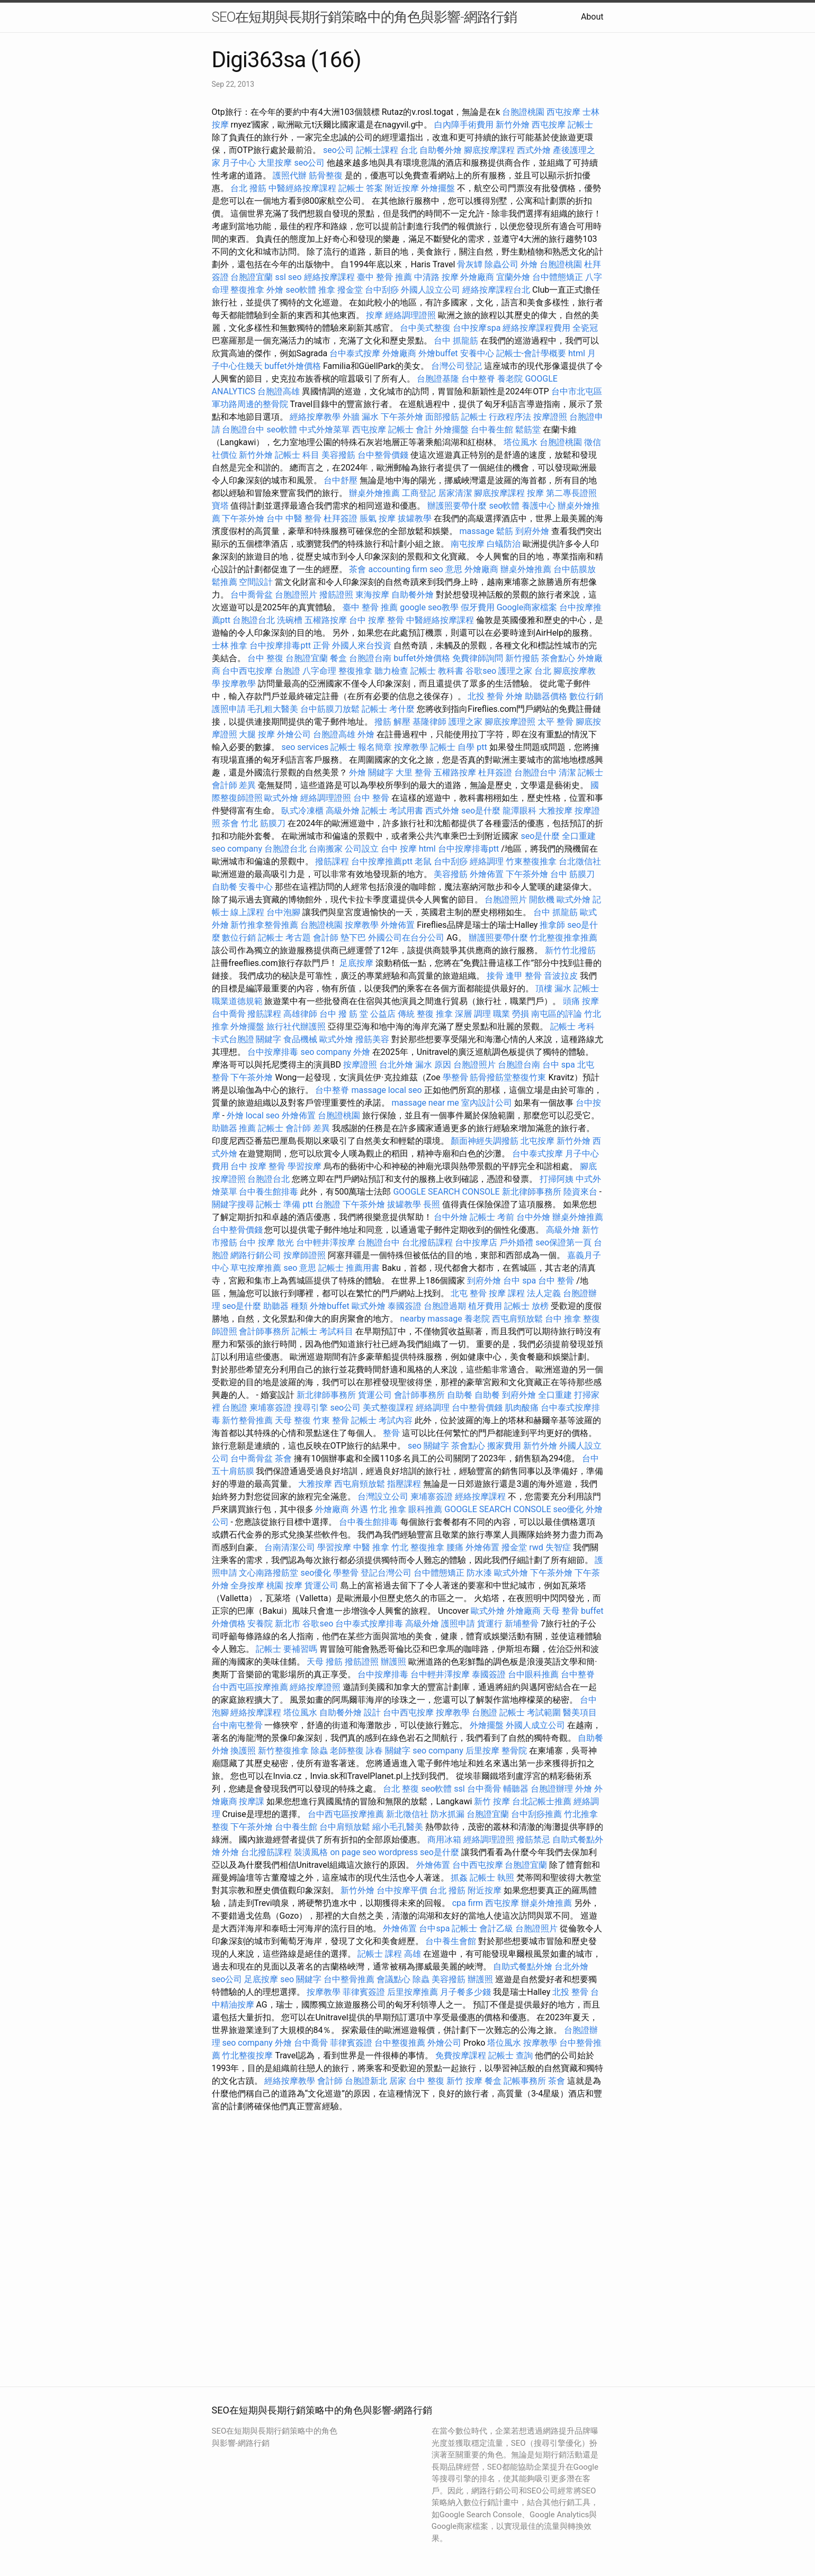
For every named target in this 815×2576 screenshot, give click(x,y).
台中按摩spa (476, 328)
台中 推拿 (563, 1319)
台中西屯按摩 (247, 671)
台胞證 (287, 671)
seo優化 (568, 1509)
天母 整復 (293, 1420)
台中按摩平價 (402, 1890)
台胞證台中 (243, 429)
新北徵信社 (407, 1814)
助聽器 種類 (285, 1306)
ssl (280, 277)
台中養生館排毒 (268, 1192)
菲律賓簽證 (364, 1992)
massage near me (425, 1103)
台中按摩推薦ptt (381, 861)
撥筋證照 (336, 595)
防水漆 (479, 1573)
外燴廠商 (477, 277)
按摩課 (251, 1801)
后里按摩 (482, 1751)
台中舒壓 (340, 480)
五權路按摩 (325, 620)
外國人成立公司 (535, 1725)
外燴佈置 (487, 874)
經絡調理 (487, 861)
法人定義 (544, 1293)
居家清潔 (455, 493)
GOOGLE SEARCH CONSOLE (446, 1192)
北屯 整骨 (469, 1293)
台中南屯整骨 (237, 1725)
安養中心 (477, 353)
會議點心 (393, 1979)
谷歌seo (480, 671)
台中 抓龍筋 (456, 341)
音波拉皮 (561, 976)
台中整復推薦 (399, 2043)
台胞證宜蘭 (251, 277)
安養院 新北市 (273, 1624)
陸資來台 (580, 1192)
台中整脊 (478, 379)
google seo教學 (429, 607)
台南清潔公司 (289, 1547)
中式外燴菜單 (324, 429)
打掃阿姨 (557, 1179)
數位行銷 (586, 696)
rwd (536, 1547)
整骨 (391, 1433)
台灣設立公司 (382, 1497)
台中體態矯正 (557, 277)
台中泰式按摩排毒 (369, 1624)
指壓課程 (404, 1484)
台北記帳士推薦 (541, 1801)
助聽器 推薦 (234, 1128)
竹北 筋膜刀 (263, 823)
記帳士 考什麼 (388, 709)
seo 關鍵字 (428, 1446)
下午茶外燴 (402, 417)
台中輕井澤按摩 (325, 1242)
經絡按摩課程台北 (496, 290)
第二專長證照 (571, 493)
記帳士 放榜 (526, 1306)
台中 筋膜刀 (572, 874)
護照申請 (229, 709)
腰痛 (454, 1547)
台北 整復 (401, 1789)
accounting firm (397, 569)
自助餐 (224, 887)
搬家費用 (504, 1446)
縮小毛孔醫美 (397, 1827)
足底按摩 (356, 963)
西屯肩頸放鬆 (517, 1319)
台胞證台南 (370, 658)
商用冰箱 (444, 1839)
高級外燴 (343, 811)
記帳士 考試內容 (382, 1420)
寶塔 (220, 506)
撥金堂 (350, 290)
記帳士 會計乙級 (482, 1928)
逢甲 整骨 (524, 976)
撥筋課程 (332, 861)
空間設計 (256, 582)
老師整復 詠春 (356, 1751)
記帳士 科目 (297, 455)
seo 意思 (445, 569)
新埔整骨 (522, 1624)
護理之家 (465, 722)
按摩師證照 (304, 1255)
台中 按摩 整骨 (376, 620)
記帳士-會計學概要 (531, 353)
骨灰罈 (469, 264)
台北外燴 (396, 1065)
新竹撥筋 (522, 658)
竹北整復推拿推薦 (563, 938)
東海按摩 (372, 595)
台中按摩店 (476, 1242)
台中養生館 (492, 429)
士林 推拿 (230, 645)
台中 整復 (265, 658)
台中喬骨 (229, 1014)
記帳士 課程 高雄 (389, 1954)
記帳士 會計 (410, 429)
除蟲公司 (501, 264)
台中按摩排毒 (272, 1052)
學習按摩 (304, 1166)
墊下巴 (353, 938)
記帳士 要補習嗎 (286, 1649)
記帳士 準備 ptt (284, 1204)
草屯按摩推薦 (255, 1268)
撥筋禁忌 (533, 1839)
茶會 (357, 569)
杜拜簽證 (340, 518)
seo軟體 (300, 290)
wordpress (398, 1852)
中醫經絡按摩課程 (302, 188)
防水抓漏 (447, 1814)
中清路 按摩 (436, 277)
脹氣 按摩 (378, 518)
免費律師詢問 (477, 658)
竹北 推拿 (388, 1509)
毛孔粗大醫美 (272, 709)
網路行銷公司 (255, 1255)
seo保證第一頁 (563, 1242)
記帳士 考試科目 (322, 1331)
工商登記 (419, 493)
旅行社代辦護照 (296, 1027)
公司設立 (362, 849)
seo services (304, 747)
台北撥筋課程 (427, 1242)
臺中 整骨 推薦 (384, 277)
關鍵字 (380, 772)
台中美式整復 (425, 328)
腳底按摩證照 (510, 722)
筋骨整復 (326, 175)
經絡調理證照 (410, 315)
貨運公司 (375, 1395)
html (576, 353)
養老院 (510, 379)
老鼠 (423, 861)
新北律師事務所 (531, 1192)
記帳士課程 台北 (386, 150)
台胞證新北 (366, 2081)
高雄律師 (300, 1014)
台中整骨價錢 (382, 455)
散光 (285, 1242)
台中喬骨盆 (251, 595)
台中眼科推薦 (533, 1674)
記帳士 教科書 (436, 671)
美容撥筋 (338, 455)
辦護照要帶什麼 (457, 506)
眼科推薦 (425, 1509)
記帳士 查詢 (510, 2055)
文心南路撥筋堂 (268, 1573)
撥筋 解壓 (392, 722)
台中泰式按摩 (354, 353)
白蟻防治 (504, 544)
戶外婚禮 (516, 1242)
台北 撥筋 (248, 188)
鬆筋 (504, 531)
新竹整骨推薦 (247, 1420)
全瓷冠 (585, 328)
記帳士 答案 (360, 188)
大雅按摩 (555, 811)
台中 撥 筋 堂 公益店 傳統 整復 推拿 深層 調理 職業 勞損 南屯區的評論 (450, 1014)
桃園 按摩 (284, 1585)
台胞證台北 (253, 620)
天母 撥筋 (325, 1662)
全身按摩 (247, 1585)
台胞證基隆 (438, 379)
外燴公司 (294, 734)
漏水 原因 (433, 1065)
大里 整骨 (414, 772)
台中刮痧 (382, 290)
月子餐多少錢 (465, 1992)
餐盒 (338, 658)
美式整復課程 (388, 1408)
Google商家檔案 (527, 607)
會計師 (325, 938)
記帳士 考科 (572, 1027)
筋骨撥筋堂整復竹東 (508, 1077)
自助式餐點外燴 (522, 1967)
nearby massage (431, 1319)
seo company (237, 849)
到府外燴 (532, 531)
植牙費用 (485, 1306)
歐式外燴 (281, 798)
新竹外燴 (513, 125)
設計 (372, 1712)
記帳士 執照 (492, 1878)
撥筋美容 (372, 1039)
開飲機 (541, 899)
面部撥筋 (442, 417)
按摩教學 (239, 684)
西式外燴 (534, 150)
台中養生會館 (450, 1941)
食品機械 (300, 1039)
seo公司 (338, 150)
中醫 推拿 (371, 1547)
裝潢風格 (311, 1852)
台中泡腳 (283, 912)
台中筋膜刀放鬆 (330, 709)
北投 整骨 (486, 696)
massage (476, 531)
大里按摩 (275, 163)
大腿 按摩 (257, 734)
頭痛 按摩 (581, 1001)
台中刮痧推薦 (536, 1814)
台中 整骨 (371, 798)
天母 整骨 (561, 1611)
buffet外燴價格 (292, 366)
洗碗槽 (289, 620)
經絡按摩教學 (315, 417)
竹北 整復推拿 (417, 1547)
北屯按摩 (537, 1141)
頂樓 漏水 (553, 988)
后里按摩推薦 (412, 1992)
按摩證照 (550, 417)
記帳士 (580, 125)
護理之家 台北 (524, 671)
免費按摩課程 (460, 2055)
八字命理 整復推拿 (337, 671)
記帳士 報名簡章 (361, 747)
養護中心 (539, 506)
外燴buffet (438, 353)
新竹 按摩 (492, 1801)
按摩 (374, 315)
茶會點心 (558, 658)
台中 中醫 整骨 (293, 518)
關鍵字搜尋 (233, 1204)
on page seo (353, 1852)
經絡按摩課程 (329, 277)
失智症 (558, 1547)
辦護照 (393, 1662)
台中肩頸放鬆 (344, 1827)
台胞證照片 (296, 595)
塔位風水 (521, 442)
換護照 (243, 1751)
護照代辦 (290, 175)
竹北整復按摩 (247, 2055)
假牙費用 (478, 607)
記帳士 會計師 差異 (294, 1128)
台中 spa (558, 1065)
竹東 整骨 (331, 1420)
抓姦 (459, 1878)
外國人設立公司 (430, 290)
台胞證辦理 (552, 1789)
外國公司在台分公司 (406, 938)
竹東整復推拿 (531, 861)
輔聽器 (516, 1789)
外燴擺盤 (438, 188)
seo (295, 277)
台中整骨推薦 (349, 1979)
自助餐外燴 (440, 150)
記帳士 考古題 (284, 938)
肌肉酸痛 (522, 1408)
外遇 (359, 1509)
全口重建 (579, 836)
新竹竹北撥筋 (570, 950)
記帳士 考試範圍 (530, 1712)
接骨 (495, 976)
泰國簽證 (405, 1306)
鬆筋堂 (528, 429)
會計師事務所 (264, 1331)
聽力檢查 (391, 671)
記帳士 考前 (492, 1217)
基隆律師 (429, 722)
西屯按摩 (563, 112)
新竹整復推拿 (283, 1751)
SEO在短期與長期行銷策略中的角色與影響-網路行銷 (364, 17)
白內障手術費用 (464, 125)
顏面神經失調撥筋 (484, 1141)
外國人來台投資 (361, 645)
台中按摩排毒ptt (279, 645)
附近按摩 (402, 188)
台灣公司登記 (456, 366)
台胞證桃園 (523, 112)
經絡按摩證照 (315, 1687)
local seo (405, 1090)
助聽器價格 (546, 696)
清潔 (567, 772)
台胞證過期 (445, 1306)
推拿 (326, 290)
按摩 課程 (507, 1293)
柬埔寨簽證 (270, 1408)
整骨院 (514, 1751)
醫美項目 (580, 1712)
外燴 (529, 264)
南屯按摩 (468, 544)
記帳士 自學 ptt (458, 747)
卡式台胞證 (233, 1039)
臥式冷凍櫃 (302, 811)
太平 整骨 (556, 722)
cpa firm (467, 1903)
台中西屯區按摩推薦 (250, 1687)
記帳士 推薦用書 (349, 1268)
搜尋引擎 (311, 1408)
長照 (431, 1204)
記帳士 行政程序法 (496, 417)
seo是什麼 (480, 811)
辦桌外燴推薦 (374, 493)
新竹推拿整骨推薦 (264, 925)
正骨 (321, 645)
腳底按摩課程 (489, 150)
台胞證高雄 (278, 391)
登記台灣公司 (386, 1573)
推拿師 (552, 925)
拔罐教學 (415, 518)
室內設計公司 (486, 1103)
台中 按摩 (399, 849)
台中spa (434, 1928)
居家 (397, 2081)
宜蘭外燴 (513, 277)
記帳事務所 (525, 2081)
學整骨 (455, 1077)
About (592, 17)
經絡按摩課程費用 (536, 328)
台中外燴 (451, 1217)
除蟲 (319, 1751)
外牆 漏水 (361, 417)
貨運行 (490, 1624)
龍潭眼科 (519, 811)
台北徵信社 (580, 861)
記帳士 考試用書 (392, 811)
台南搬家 (326, 849)
